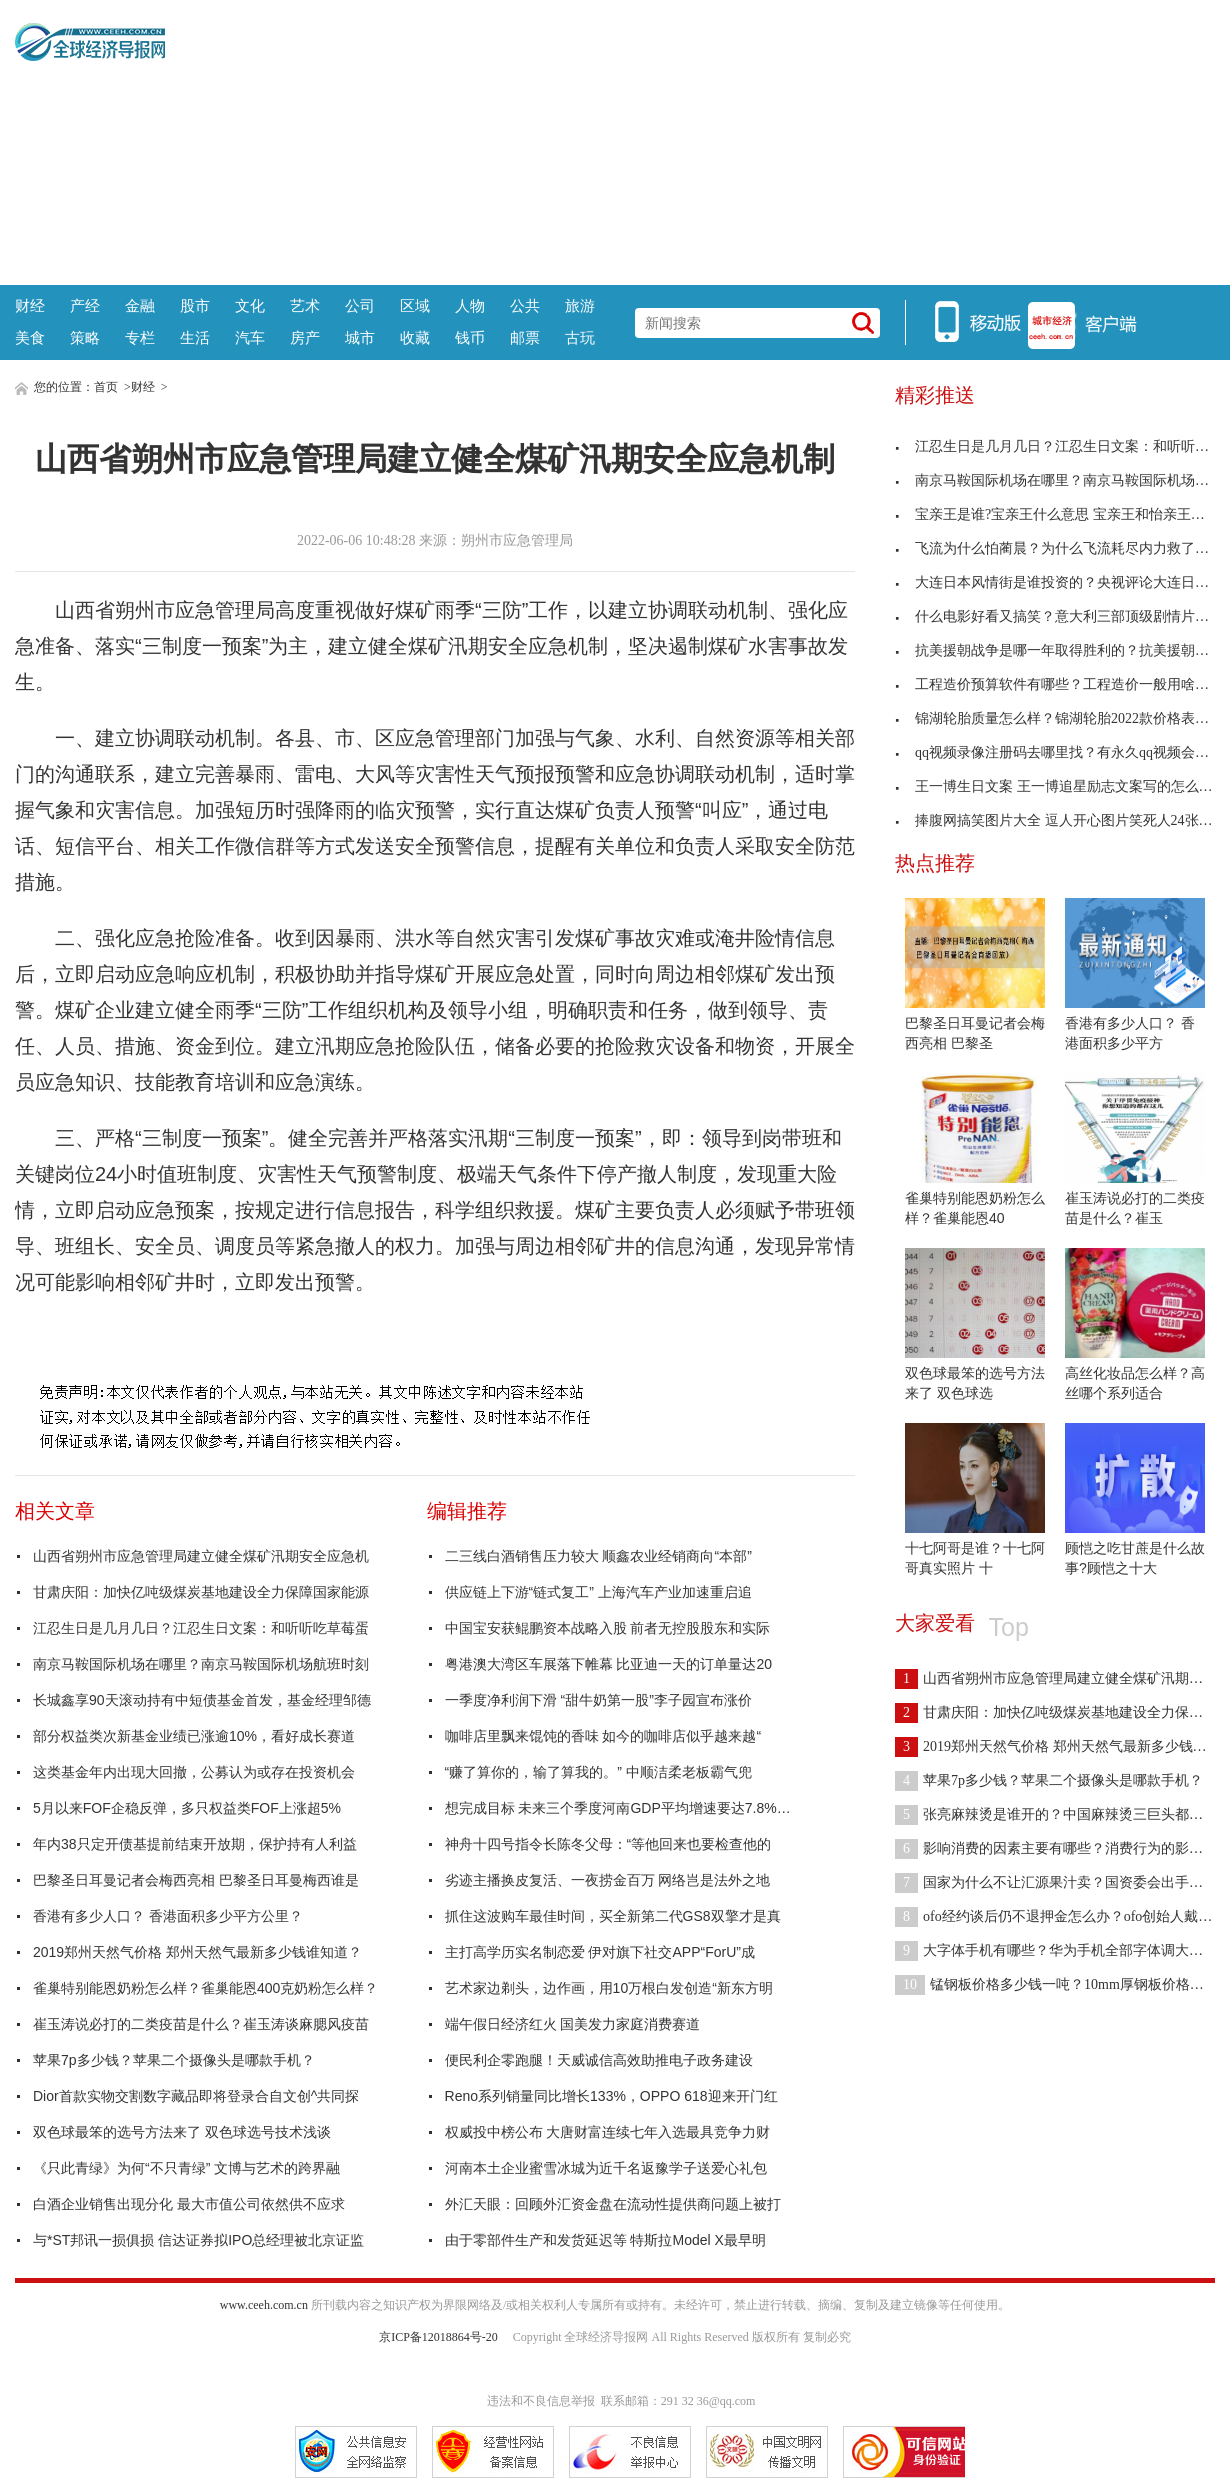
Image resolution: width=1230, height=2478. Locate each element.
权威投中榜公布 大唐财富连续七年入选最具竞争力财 (608, 2132)
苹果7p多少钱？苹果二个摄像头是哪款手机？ (174, 2060)
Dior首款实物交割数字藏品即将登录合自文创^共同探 (196, 2096)
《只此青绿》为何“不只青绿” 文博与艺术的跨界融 (186, 2168)
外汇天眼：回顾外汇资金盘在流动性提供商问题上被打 (613, 2204)
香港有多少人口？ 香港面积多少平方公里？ (168, 1916)
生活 (195, 337)
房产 (305, 337)
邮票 (525, 337)
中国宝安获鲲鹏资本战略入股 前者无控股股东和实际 (608, 1628)
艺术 (305, 305)
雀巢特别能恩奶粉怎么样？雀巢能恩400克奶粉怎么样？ (205, 1988)
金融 (140, 305)
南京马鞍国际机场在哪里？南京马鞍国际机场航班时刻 (201, 1664)
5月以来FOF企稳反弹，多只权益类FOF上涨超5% (187, 1808)
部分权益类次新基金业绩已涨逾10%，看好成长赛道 (194, 1736)
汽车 (250, 337)
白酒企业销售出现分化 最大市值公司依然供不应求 (189, 2204)
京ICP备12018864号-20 (438, 2337)
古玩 (580, 337)
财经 (30, 305)
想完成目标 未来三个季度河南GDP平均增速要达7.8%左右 (625, 1808)
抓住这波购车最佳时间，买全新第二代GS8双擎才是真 (613, 1916)
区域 (415, 305)
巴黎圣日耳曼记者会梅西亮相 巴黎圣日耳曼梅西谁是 (196, 1880)
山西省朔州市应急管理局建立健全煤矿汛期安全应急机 (201, 1556)
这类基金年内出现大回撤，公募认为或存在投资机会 (194, 1772)
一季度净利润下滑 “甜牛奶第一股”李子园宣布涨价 (598, 1700)
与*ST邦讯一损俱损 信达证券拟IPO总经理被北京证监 (198, 2240)
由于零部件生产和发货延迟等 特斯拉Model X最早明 (605, 2240)
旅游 (580, 305)
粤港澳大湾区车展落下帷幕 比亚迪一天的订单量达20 (608, 1664)
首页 (106, 387)
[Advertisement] (690, 140)
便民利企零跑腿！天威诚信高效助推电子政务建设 (599, 2060)
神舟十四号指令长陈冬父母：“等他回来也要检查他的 (608, 1844)
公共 (525, 305)
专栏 (140, 337)
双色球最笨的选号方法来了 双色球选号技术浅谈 (182, 2132)
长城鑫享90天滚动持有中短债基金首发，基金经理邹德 (202, 1700)
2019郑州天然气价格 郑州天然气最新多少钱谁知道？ (197, 1952)
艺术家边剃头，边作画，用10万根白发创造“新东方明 (609, 1988)
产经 (85, 305)
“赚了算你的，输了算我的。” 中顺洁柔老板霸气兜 (598, 1772)
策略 (85, 337)
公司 (360, 305)
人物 (470, 305)
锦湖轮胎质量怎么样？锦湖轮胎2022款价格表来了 (1059, 718)
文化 (250, 305)
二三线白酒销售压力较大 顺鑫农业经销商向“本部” (598, 1556)
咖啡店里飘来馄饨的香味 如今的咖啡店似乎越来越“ (603, 1736)
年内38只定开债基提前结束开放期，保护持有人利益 (195, 1844)
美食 (30, 337)
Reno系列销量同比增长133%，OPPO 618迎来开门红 (611, 2096)
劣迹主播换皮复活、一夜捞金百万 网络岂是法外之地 (608, 1880)
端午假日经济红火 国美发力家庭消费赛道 (573, 2024)
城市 (360, 337)
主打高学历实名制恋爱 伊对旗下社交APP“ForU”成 (600, 1952)
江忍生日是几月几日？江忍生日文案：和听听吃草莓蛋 (201, 1628)
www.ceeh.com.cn (264, 2305)
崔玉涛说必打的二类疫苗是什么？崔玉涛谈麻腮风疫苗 (201, 2024)
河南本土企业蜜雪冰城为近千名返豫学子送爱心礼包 (606, 2168)
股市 (195, 305)
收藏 (415, 337)
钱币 (470, 337)
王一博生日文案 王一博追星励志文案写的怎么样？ (1061, 786)
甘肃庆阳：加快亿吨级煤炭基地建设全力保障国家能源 (201, 1592)
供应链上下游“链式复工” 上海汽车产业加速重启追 (598, 1592)
